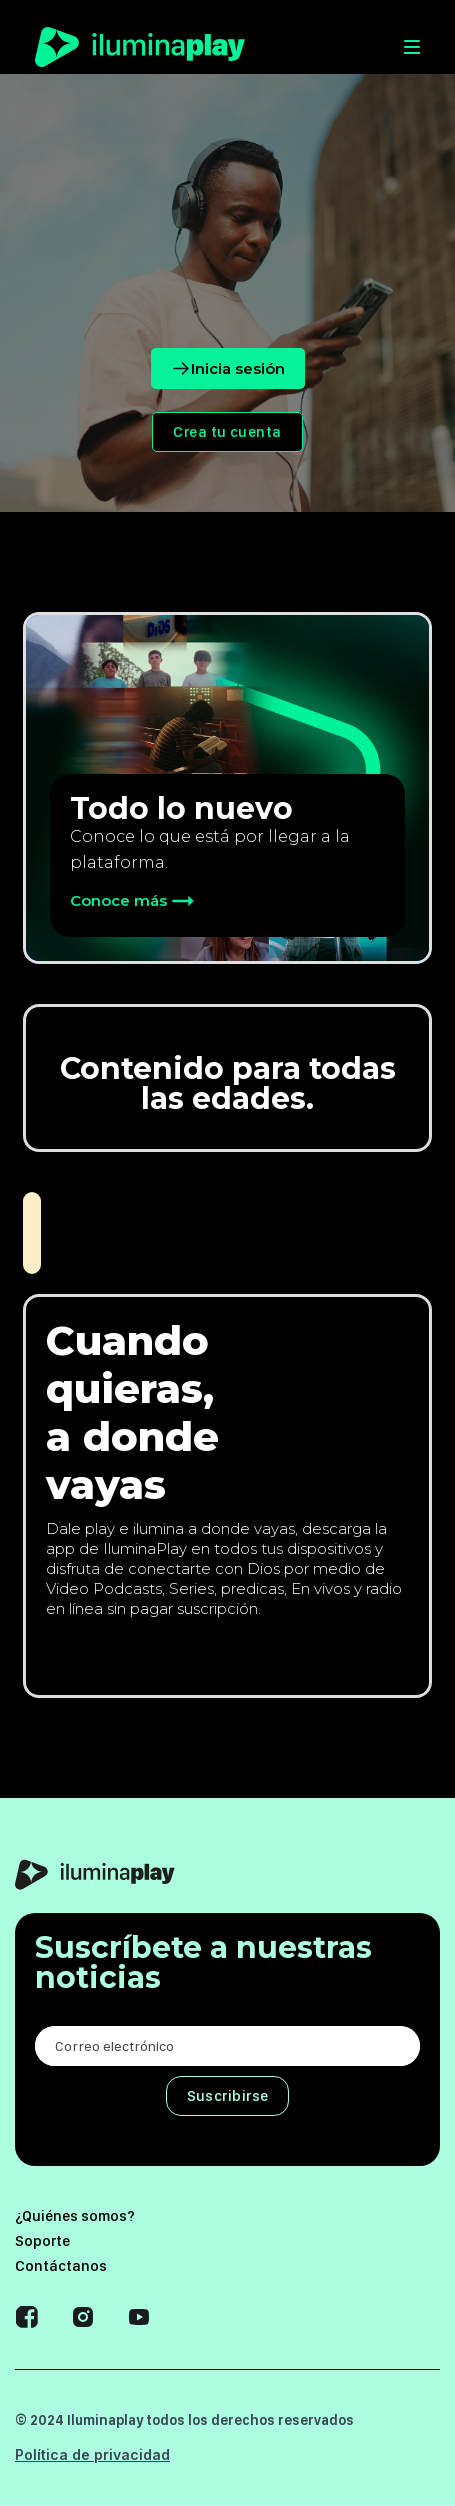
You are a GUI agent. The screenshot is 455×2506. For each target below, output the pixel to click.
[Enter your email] (227, 2046)
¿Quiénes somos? (75, 2216)
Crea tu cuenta (227, 432)
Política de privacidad (92, 2454)
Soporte (42, 2241)
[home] (140, 47)
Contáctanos (61, 2266)
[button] (293, 47)
